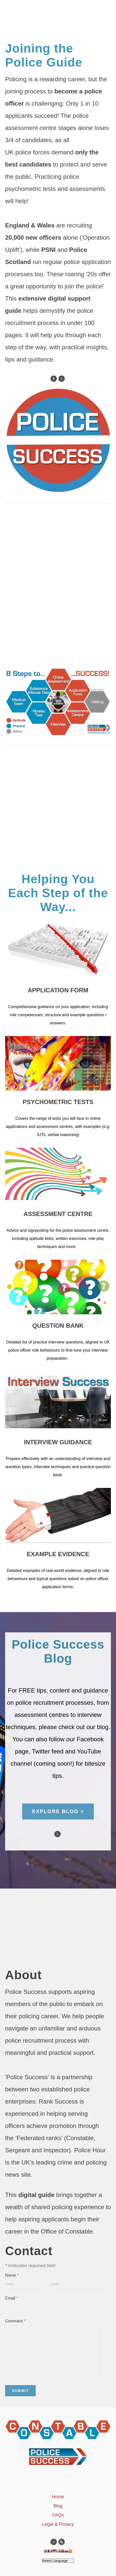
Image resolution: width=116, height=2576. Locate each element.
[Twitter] (61, 378)
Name (12, 2275)
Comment (15, 2321)
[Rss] (61, 2542)
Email (11, 2298)
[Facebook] (53, 378)
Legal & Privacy (58, 2524)
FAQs (58, 2515)
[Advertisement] (58, 811)
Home (58, 2496)
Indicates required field (30, 2266)
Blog (57, 2505)
